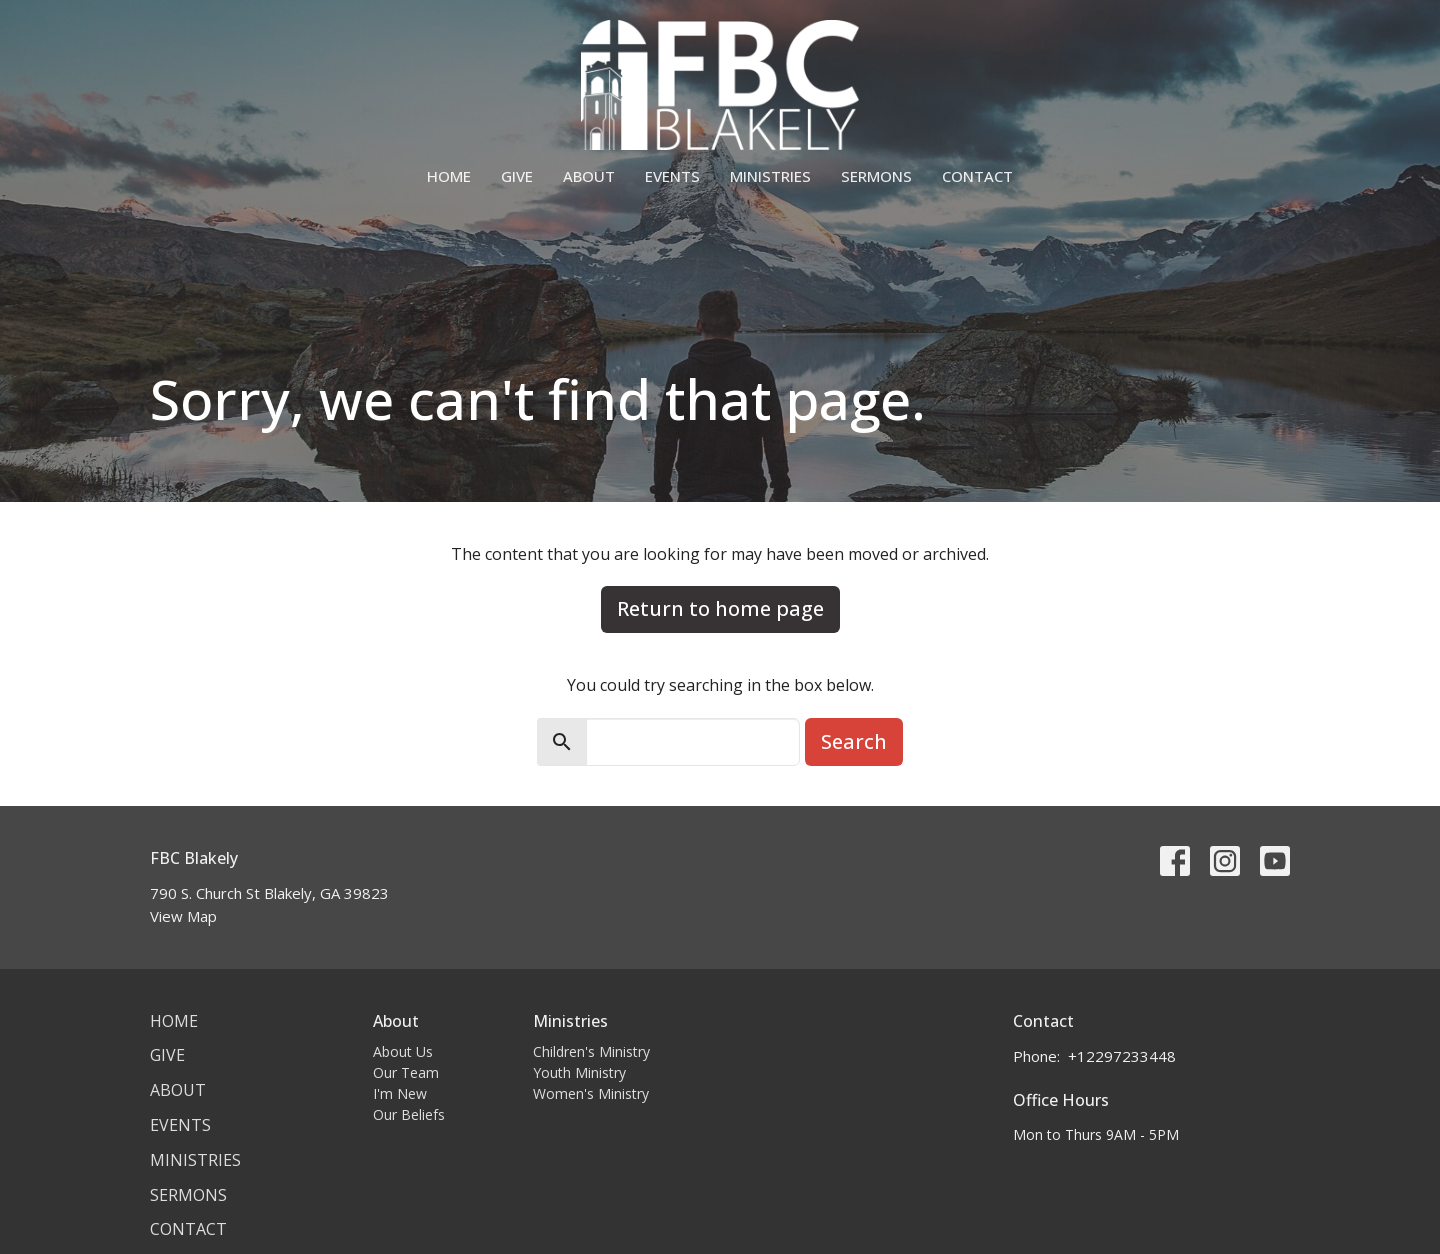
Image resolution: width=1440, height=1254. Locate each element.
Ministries (770, 176)
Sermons (876, 176)
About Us (403, 1051)
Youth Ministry (579, 1072)
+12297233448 (1122, 1056)
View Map (183, 916)
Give (517, 176)
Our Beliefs (409, 1114)
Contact (977, 176)
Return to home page (720, 608)
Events (672, 176)
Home (449, 176)
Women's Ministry (591, 1093)
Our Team (406, 1072)
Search (854, 741)
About (589, 176)
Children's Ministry (591, 1051)
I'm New (400, 1093)
